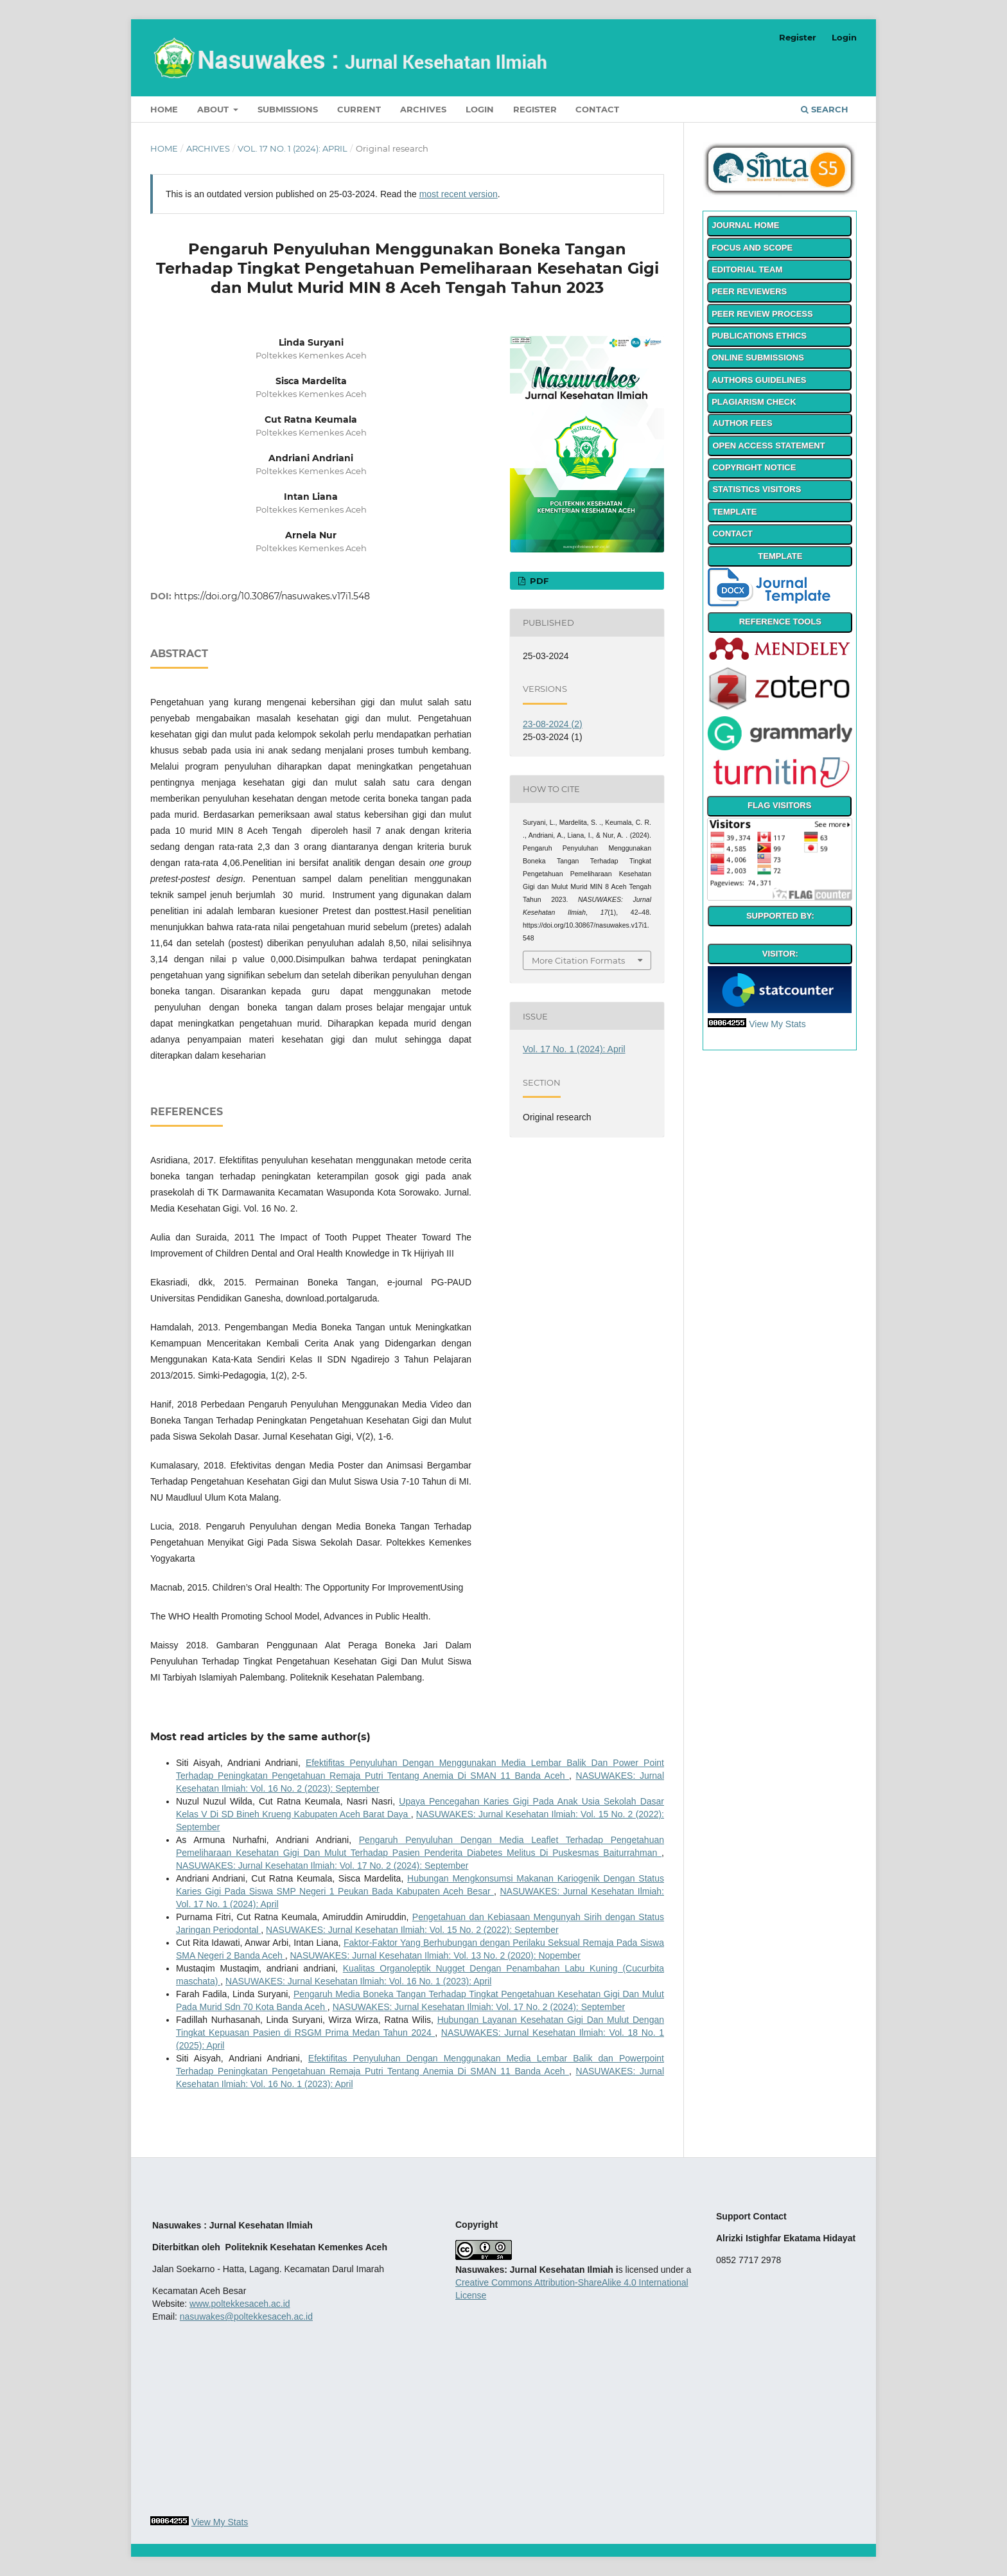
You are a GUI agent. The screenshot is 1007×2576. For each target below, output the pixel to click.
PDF (537, 581)
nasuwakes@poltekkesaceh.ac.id (246, 2316)
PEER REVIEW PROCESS (762, 314)
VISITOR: (780, 953)
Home (164, 109)
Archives (423, 109)
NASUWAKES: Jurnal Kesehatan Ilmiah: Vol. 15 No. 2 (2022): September (412, 1930)
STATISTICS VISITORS (756, 489)
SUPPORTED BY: (780, 916)
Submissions (288, 109)
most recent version (458, 194)
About (214, 109)
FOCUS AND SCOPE (752, 247)
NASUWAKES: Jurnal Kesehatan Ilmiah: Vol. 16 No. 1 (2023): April (358, 1981)
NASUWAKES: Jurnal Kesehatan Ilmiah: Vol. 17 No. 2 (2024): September (322, 1865)
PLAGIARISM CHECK (754, 402)
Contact (597, 109)
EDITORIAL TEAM (747, 269)
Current (359, 109)
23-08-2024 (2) (552, 724)
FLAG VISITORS (779, 805)
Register (535, 109)
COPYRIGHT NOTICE (754, 467)
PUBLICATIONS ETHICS (759, 335)
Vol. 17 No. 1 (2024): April (292, 148)
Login (480, 109)
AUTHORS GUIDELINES (759, 380)
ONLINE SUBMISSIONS (758, 357)
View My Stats (777, 1024)
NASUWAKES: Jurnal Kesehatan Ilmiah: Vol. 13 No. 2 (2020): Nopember (435, 1955)
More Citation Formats (578, 960)
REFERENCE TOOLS (780, 621)
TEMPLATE (734, 511)
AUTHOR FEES (742, 423)
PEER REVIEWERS (749, 291)
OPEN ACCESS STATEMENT (768, 445)
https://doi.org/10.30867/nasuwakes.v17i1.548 (272, 596)
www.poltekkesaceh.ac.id (239, 2303)
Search (824, 109)
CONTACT (732, 533)
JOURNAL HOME (745, 225)
